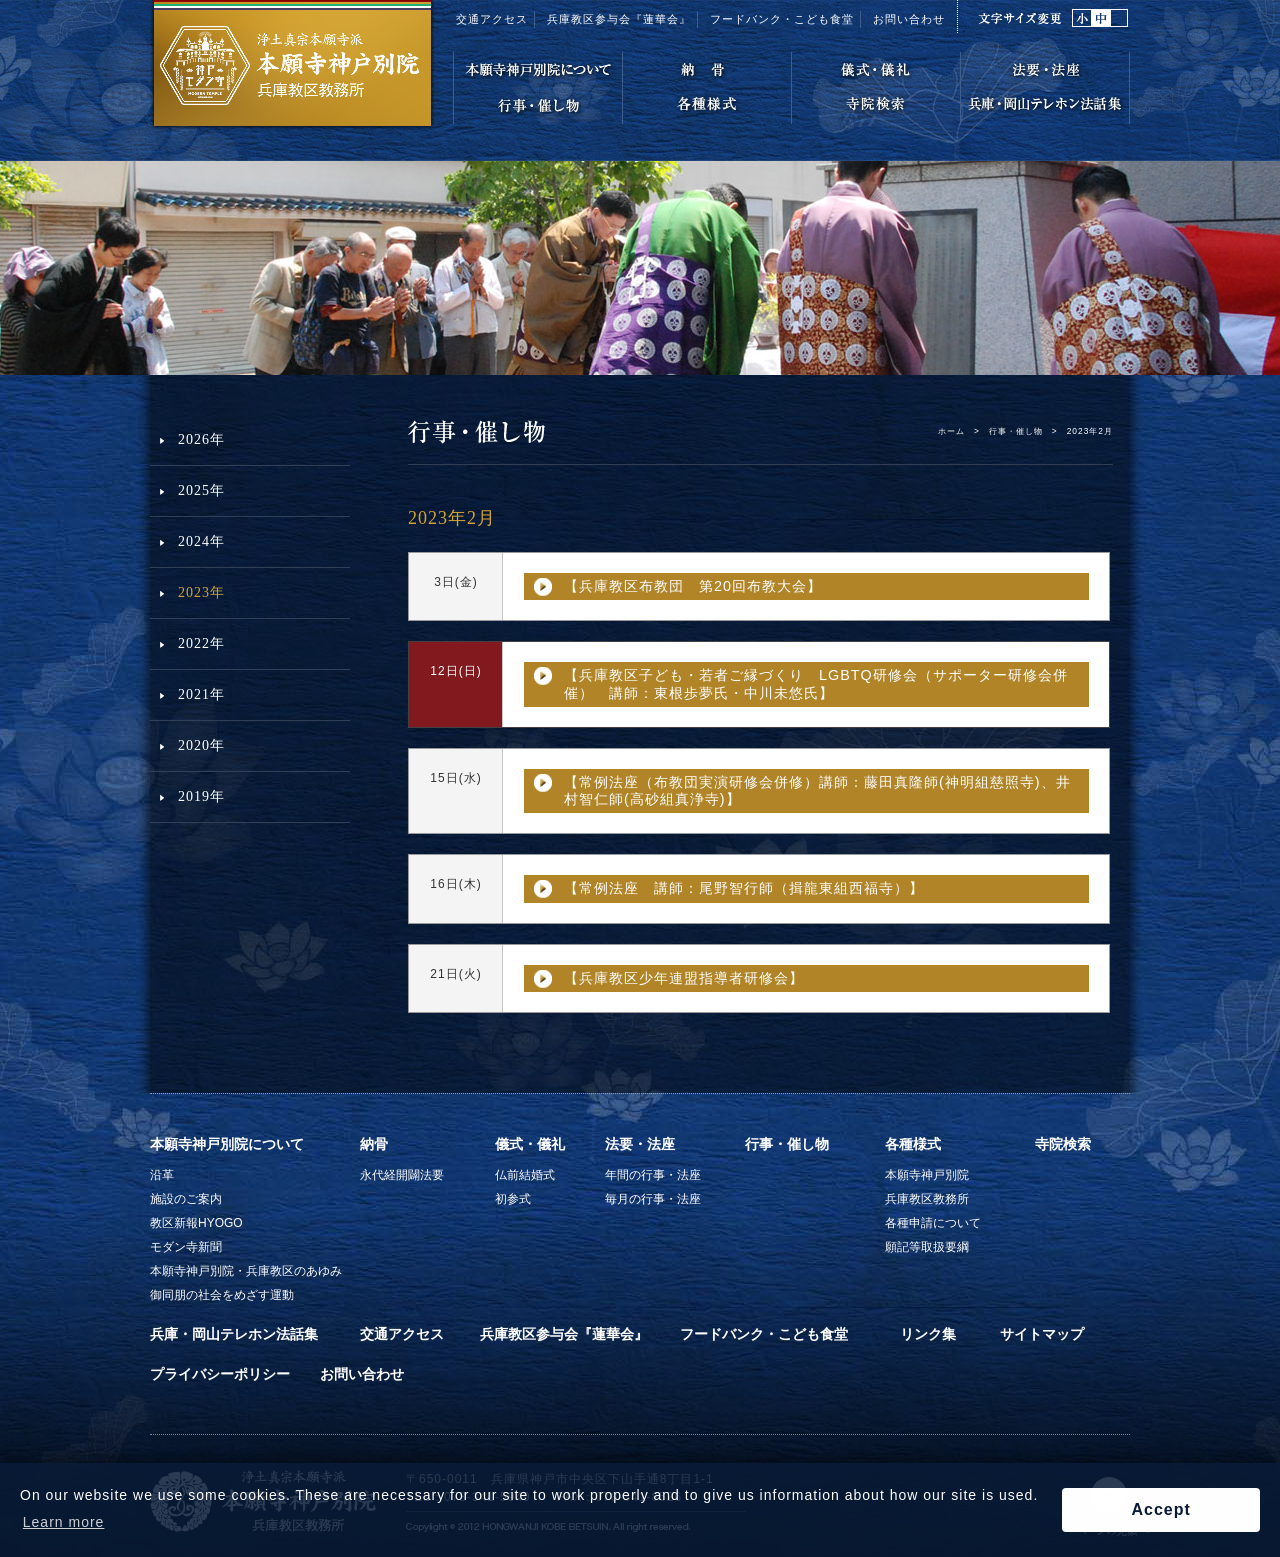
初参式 (513, 1199)
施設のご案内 (186, 1199)
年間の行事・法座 (653, 1175)
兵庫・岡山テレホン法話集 (234, 1334)
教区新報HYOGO (196, 1223)
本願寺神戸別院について (227, 1144)
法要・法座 (640, 1144)
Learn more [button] (64, 1522)
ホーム (951, 431)
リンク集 (928, 1334)
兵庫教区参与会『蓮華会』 (619, 19)
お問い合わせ (909, 19)
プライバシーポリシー (220, 1374)
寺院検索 (1063, 1144)
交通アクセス (492, 19)
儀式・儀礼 (530, 1144)
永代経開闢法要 (402, 1175)
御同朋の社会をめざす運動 (222, 1295)
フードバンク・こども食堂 (764, 1334)
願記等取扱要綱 (927, 1247)
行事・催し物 (1016, 431)
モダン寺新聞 (186, 1247)
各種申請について (933, 1223)
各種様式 (913, 1144)
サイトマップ (1042, 1334)
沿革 (162, 1175)
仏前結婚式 (525, 1175)
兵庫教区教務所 (927, 1199)
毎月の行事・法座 (653, 1199)
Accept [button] (1160, 1509)
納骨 (374, 1144)
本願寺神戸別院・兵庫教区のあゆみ (246, 1271)
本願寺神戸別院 (927, 1175)
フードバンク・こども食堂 (782, 19)
